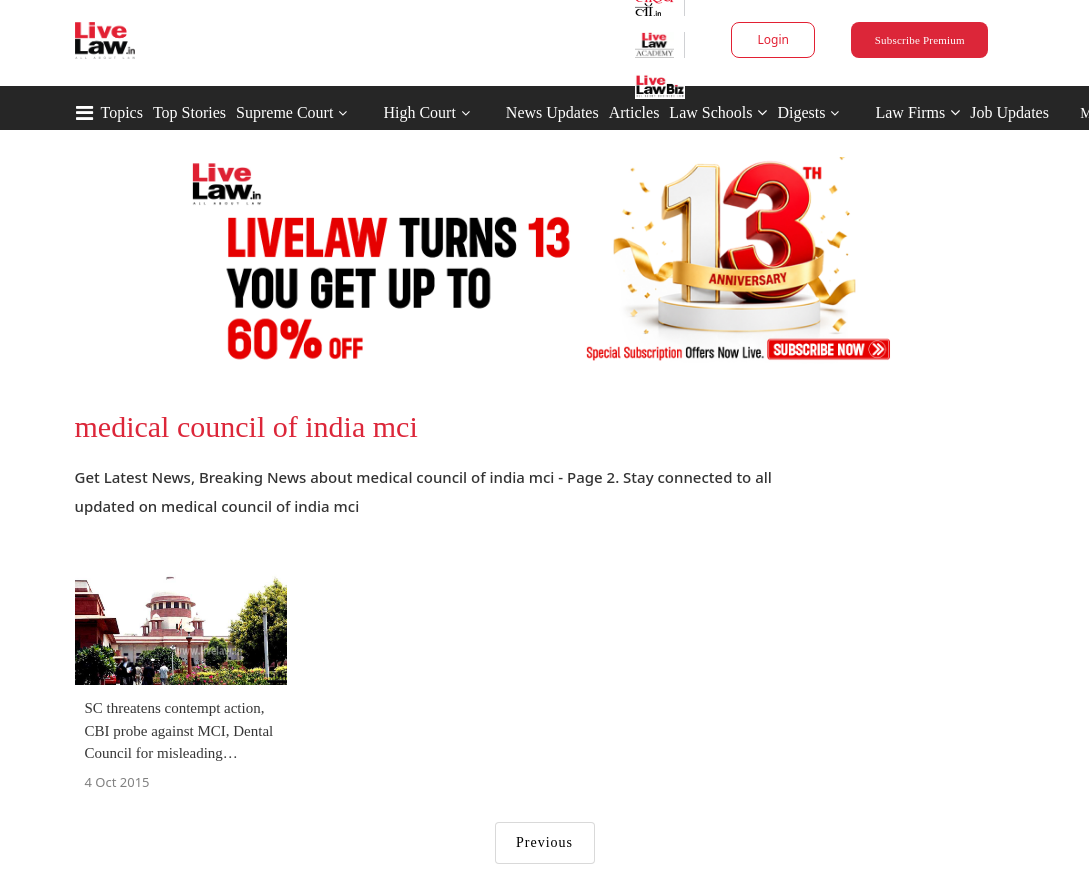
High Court (419, 112)
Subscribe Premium (920, 40)
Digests (801, 112)
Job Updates (1009, 112)
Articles (634, 112)
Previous (544, 842)
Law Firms (917, 112)
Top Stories (189, 112)
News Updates (552, 112)
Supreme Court (284, 112)
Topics (122, 112)
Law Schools (718, 112)
